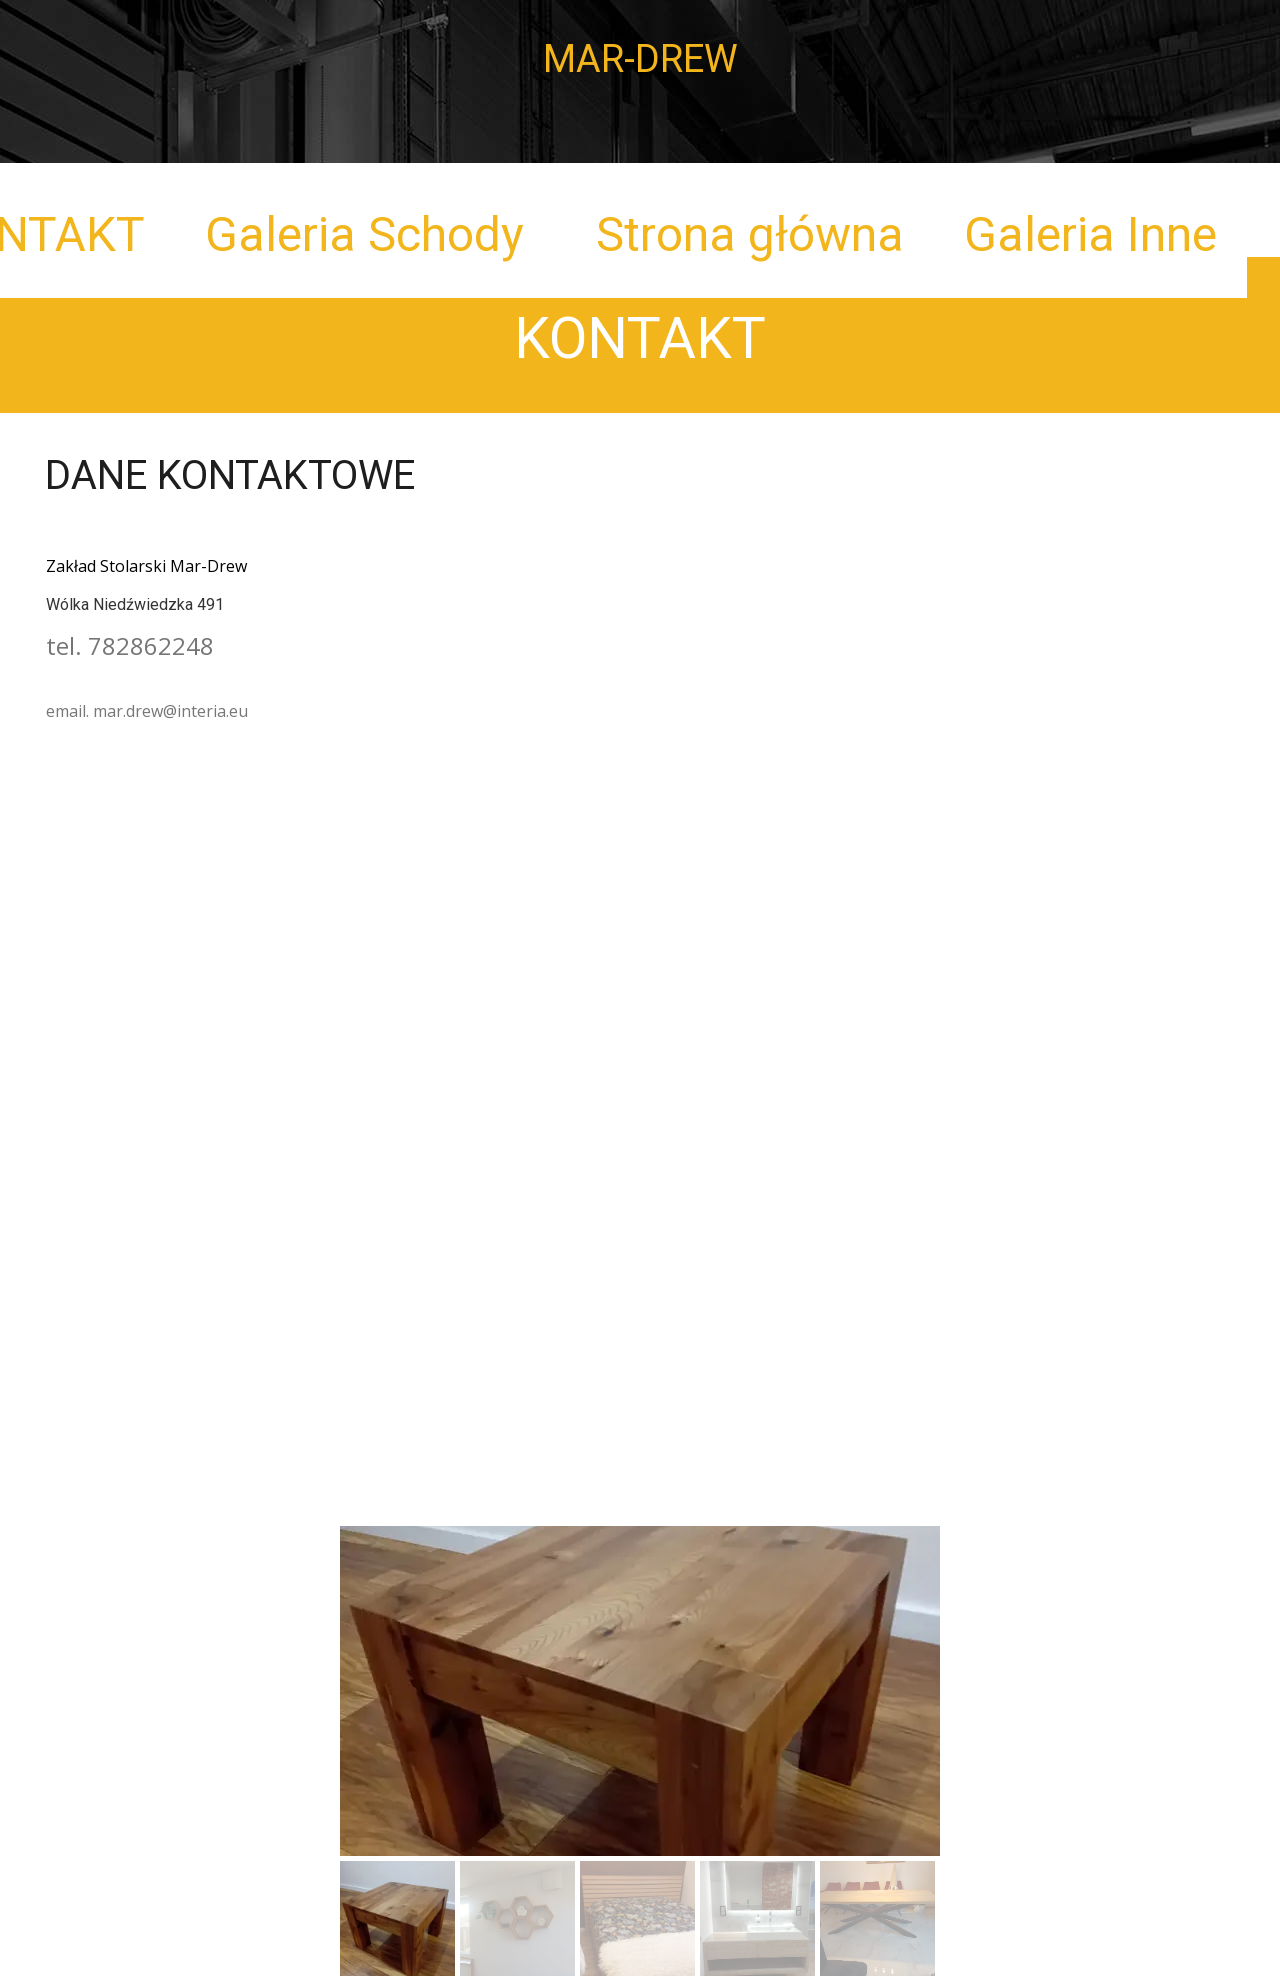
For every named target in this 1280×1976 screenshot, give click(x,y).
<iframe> (640, 957)
